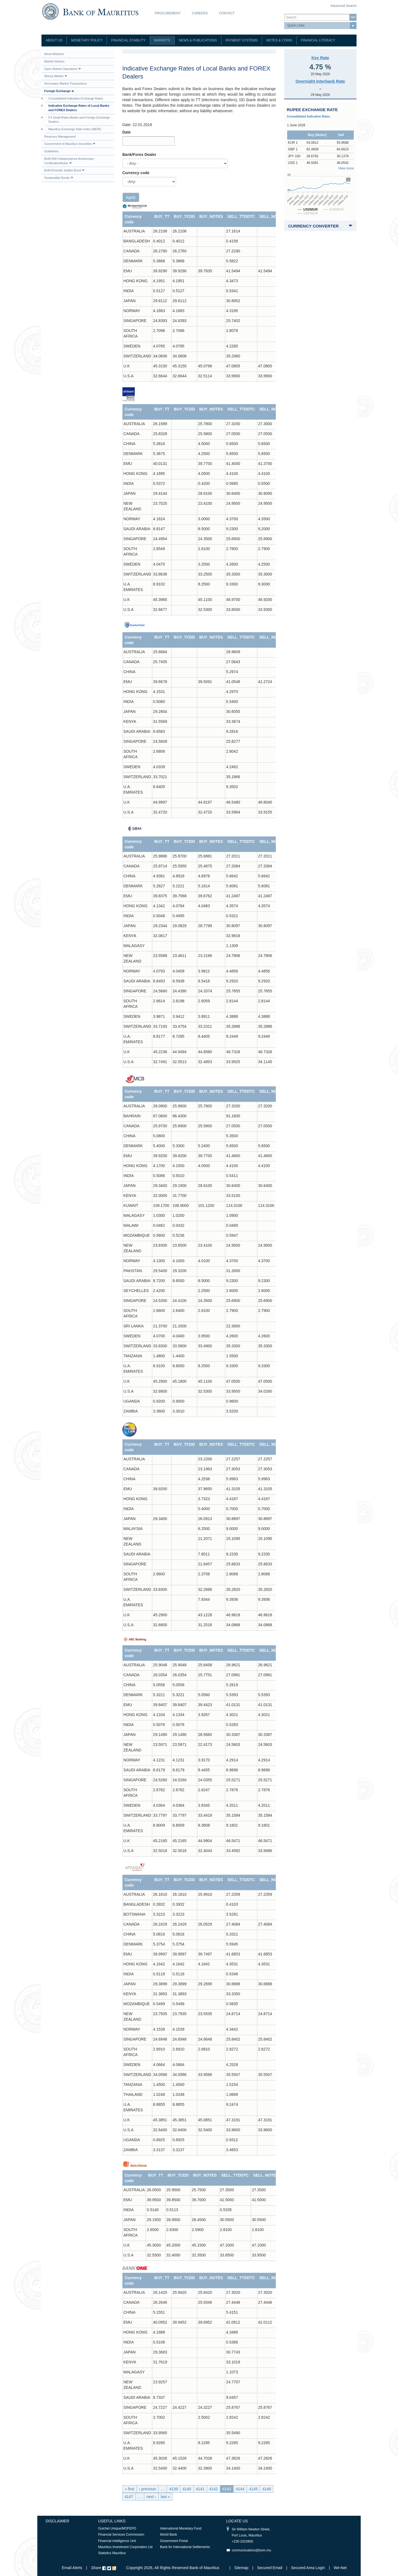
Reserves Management (60, 136)
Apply (131, 197)
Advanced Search (343, 6)
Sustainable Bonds (58, 177)
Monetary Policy (87, 40)
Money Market (55, 76)
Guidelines (51, 151)
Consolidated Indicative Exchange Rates (75, 98)
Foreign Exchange (59, 91)
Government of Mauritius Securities (69, 143)
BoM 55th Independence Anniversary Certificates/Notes (69, 161)
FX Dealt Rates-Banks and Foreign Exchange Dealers (79, 120)
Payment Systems (242, 40)
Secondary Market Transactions (65, 83)
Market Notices (54, 61)
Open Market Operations (62, 68)
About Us (54, 40)
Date (126, 132)
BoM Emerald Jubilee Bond (64, 170)
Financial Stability (128, 40)
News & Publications (198, 40)
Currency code (136, 173)
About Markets (54, 54)
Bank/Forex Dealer (139, 154)
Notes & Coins (279, 40)
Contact (227, 13)
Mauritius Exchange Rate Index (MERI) (74, 129)
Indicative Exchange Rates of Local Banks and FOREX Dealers (78, 108)
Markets (162, 40)
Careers (200, 13)
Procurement (168, 13)
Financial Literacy (318, 40)
